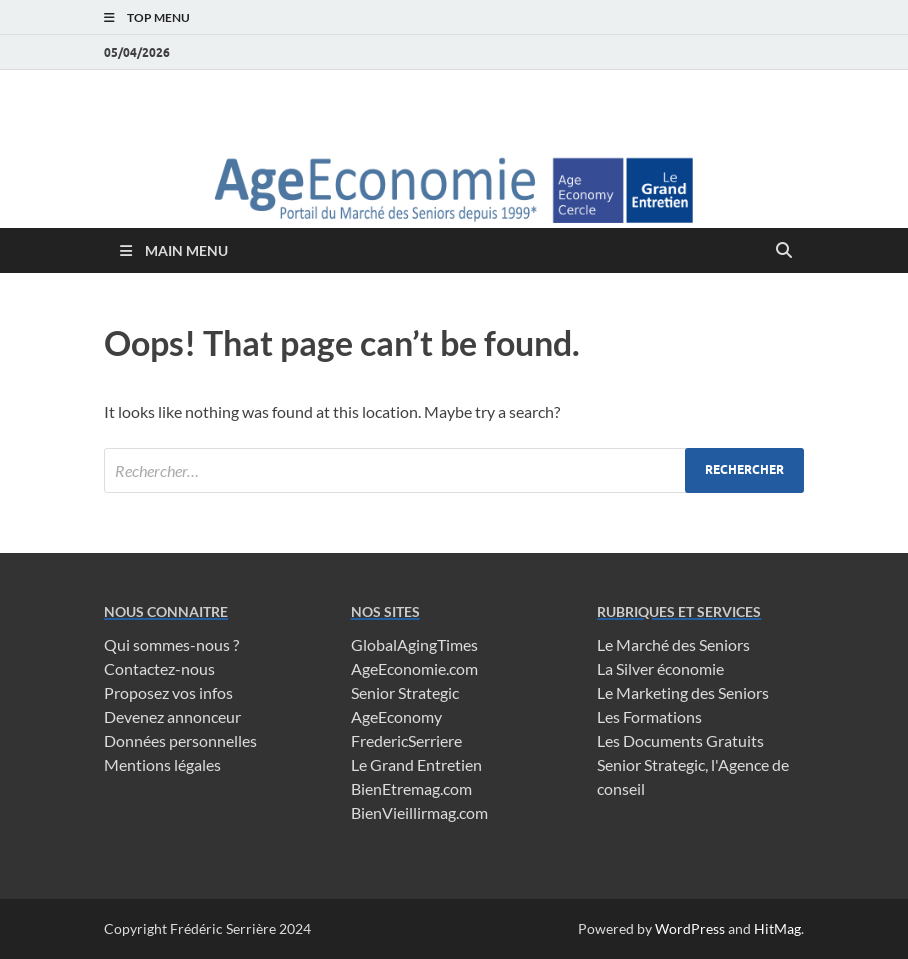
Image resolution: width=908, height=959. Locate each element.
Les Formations (649, 716)
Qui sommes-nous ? (171, 644)
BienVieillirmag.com (419, 812)
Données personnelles (180, 740)
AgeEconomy (396, 716)
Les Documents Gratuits (680, 740)
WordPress (690, 928)
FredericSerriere (406, 740)
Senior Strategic (405, 692)
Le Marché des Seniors (673, 644)
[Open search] (784, 251)
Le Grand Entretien (416, 764)
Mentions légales (162, 764)
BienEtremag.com (411, 788)
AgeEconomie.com (414, 668)
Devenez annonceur (172, 716)
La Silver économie (660, 668)
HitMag (777, 928)
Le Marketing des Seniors (683, 692)
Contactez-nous (159, 668)
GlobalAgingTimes (414, 644)
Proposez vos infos (168, 692)
